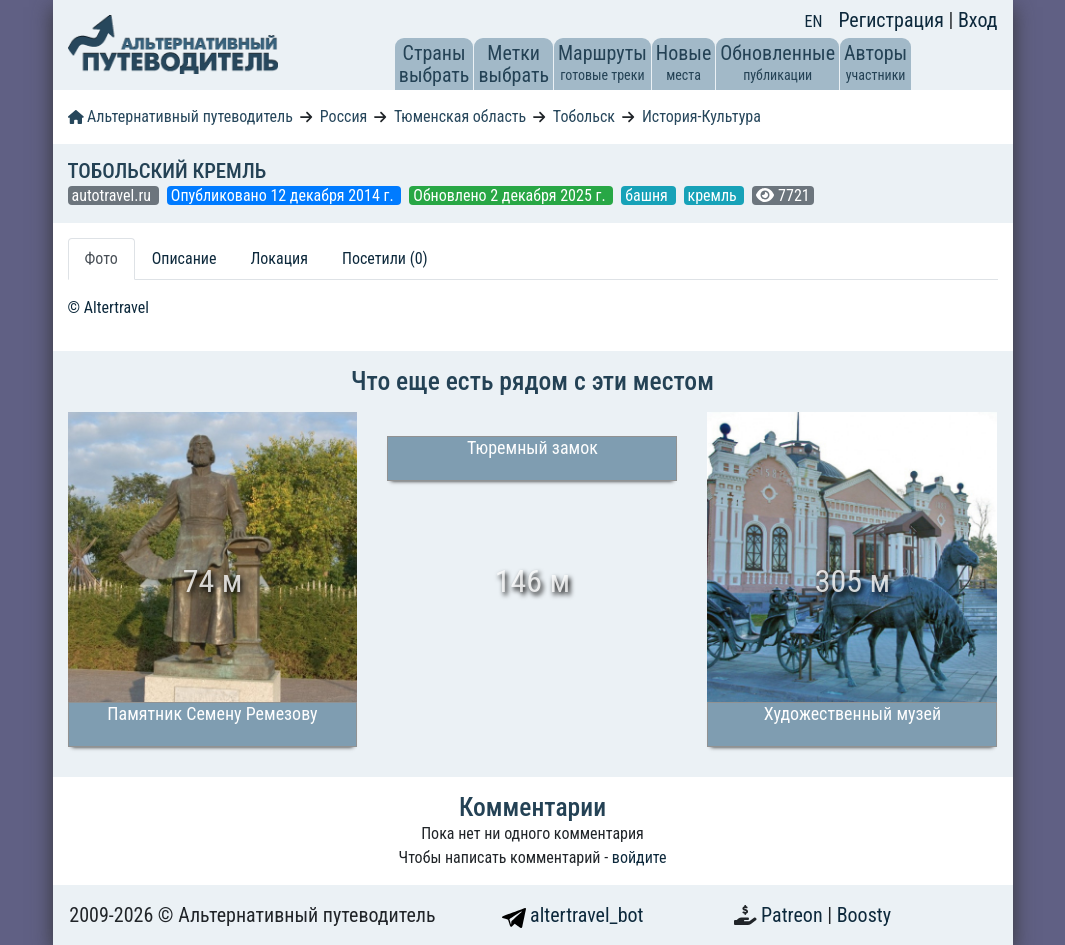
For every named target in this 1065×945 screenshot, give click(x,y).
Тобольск (584, 116)
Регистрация (893, 20)
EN (814, 21)
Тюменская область (460, 116)
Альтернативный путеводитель (180, 116)
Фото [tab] (101, 258)
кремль (714, 195)
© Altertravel (108, 307)
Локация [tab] (279, 258)
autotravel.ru (113, 195)
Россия (343, 116)
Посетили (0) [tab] (385, 258)
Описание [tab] (184, 258)
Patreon (794, 915)
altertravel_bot (573, 915)
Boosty (864, 915)
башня (648, 195)
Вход (978, 20)
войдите (639, 857)
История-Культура (701, 116)
